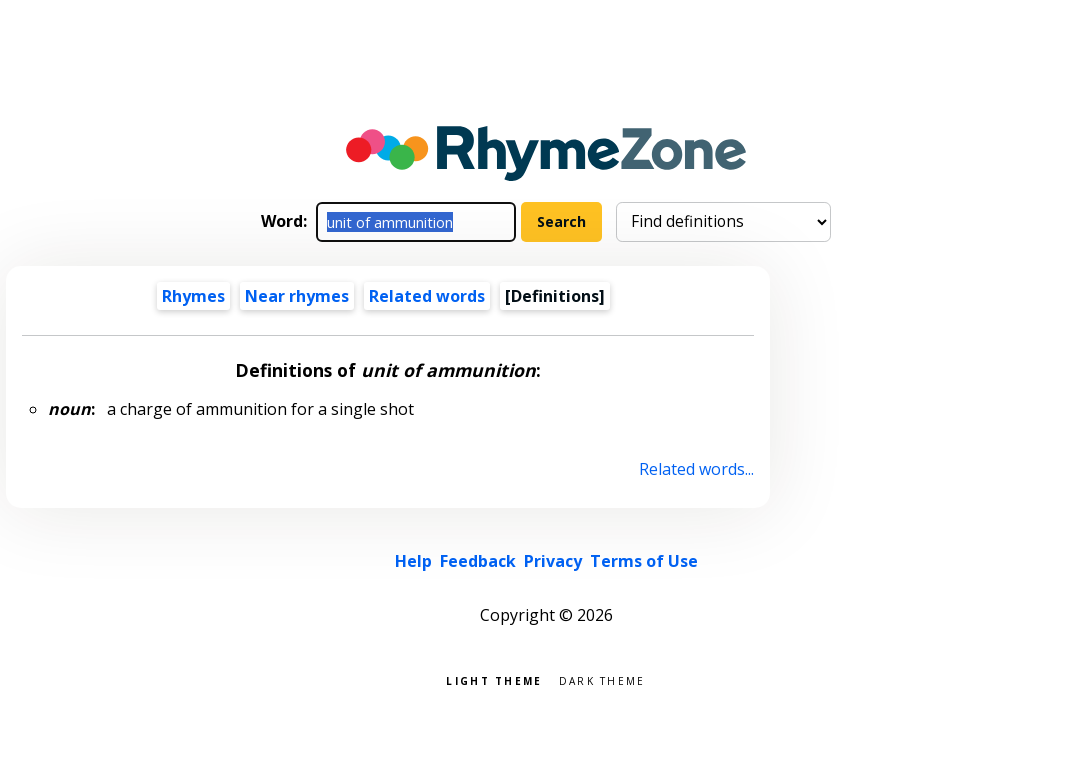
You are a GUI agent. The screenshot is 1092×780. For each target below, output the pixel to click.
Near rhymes (297, 296)
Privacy (553, 561)
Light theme (494, 679)
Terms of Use (644, 561)
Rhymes (193, 296)
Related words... (696, 469)
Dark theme (602, 679)
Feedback (478, 561)
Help (413, 561)
